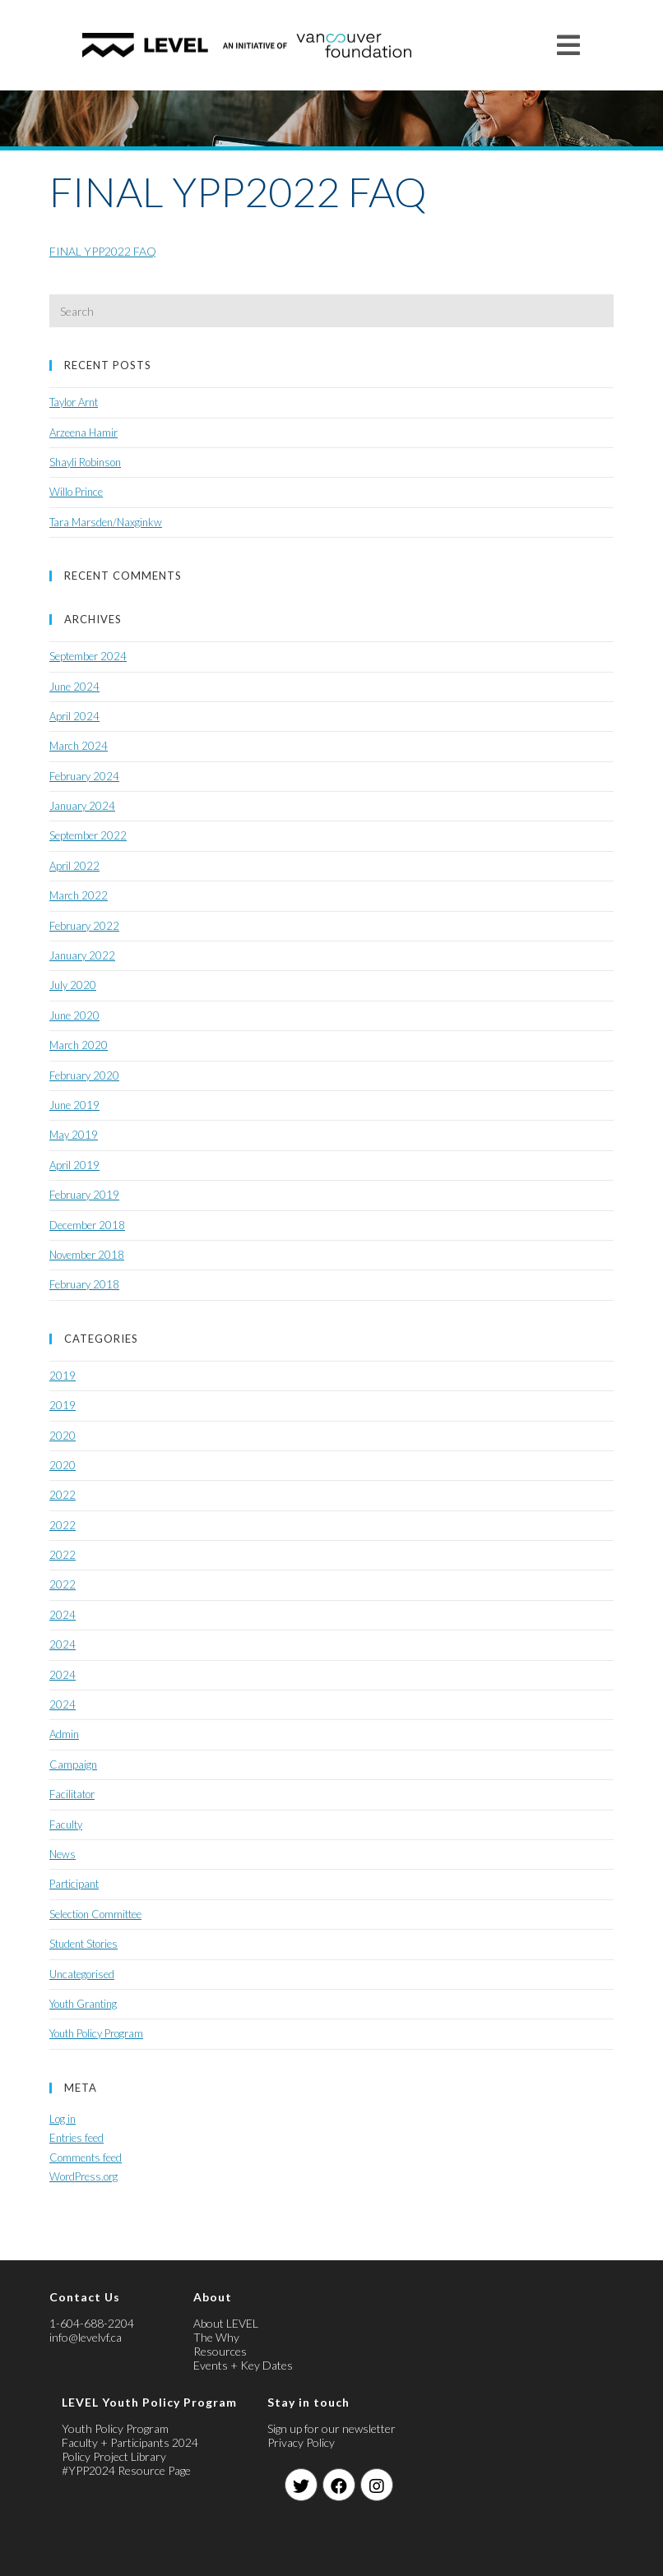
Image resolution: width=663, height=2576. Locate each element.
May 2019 (73, 1134)
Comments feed (85, 2157)
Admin (64, 1734)
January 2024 (82, 805)
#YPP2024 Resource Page (126, 2470)
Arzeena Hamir (83, 432)
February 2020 (84, 1075)
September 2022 (88, 835)
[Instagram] (376, 2484)
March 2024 (78, 745)
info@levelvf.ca (85, 2337)
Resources (220, 2351)
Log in (62, 2118)
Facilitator (72, 1794)
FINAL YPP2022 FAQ (102, 251)
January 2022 (82, 955)
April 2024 (74, 716)
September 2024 (88, 656)
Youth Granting (83, 2003)
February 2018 (84, 1284)
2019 (62, 1375)
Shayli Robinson (85, 462)
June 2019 (74, 1105)
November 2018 (86, 1254)
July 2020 (72, 985)
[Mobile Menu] (569, 45)
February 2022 (84, 925)
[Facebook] (338, 2484)
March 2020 (78, 1045)
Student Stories (83, 1943)
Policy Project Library (114, 2456)
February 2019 (84, 1194)
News (62, 1854)
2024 (62, 1614)
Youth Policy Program (96, 2033)
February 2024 (84, 776)
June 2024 (74, 686)
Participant (74, 1883)
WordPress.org (83, 2176)
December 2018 (87, 1225)
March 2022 (78, 895)
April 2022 (74, 865)
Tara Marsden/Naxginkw (105, 522)
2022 (62, 1494)
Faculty (65, 1824)
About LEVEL (225, 2323)
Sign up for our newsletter (331, 2428)
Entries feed (76, 2137)
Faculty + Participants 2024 (130, 2442)
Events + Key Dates (243, 2365)
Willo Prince (76, 491)
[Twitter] (301, 2484)
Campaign (73, 1764)
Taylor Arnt (73, 402)
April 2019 (74, 1165)
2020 (62, 1435)
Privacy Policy (301, 2442)
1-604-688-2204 (91, 2323)
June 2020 (74, 1015)
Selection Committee (95, 1914)
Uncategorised (81, 1974)
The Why (216, 2337)
